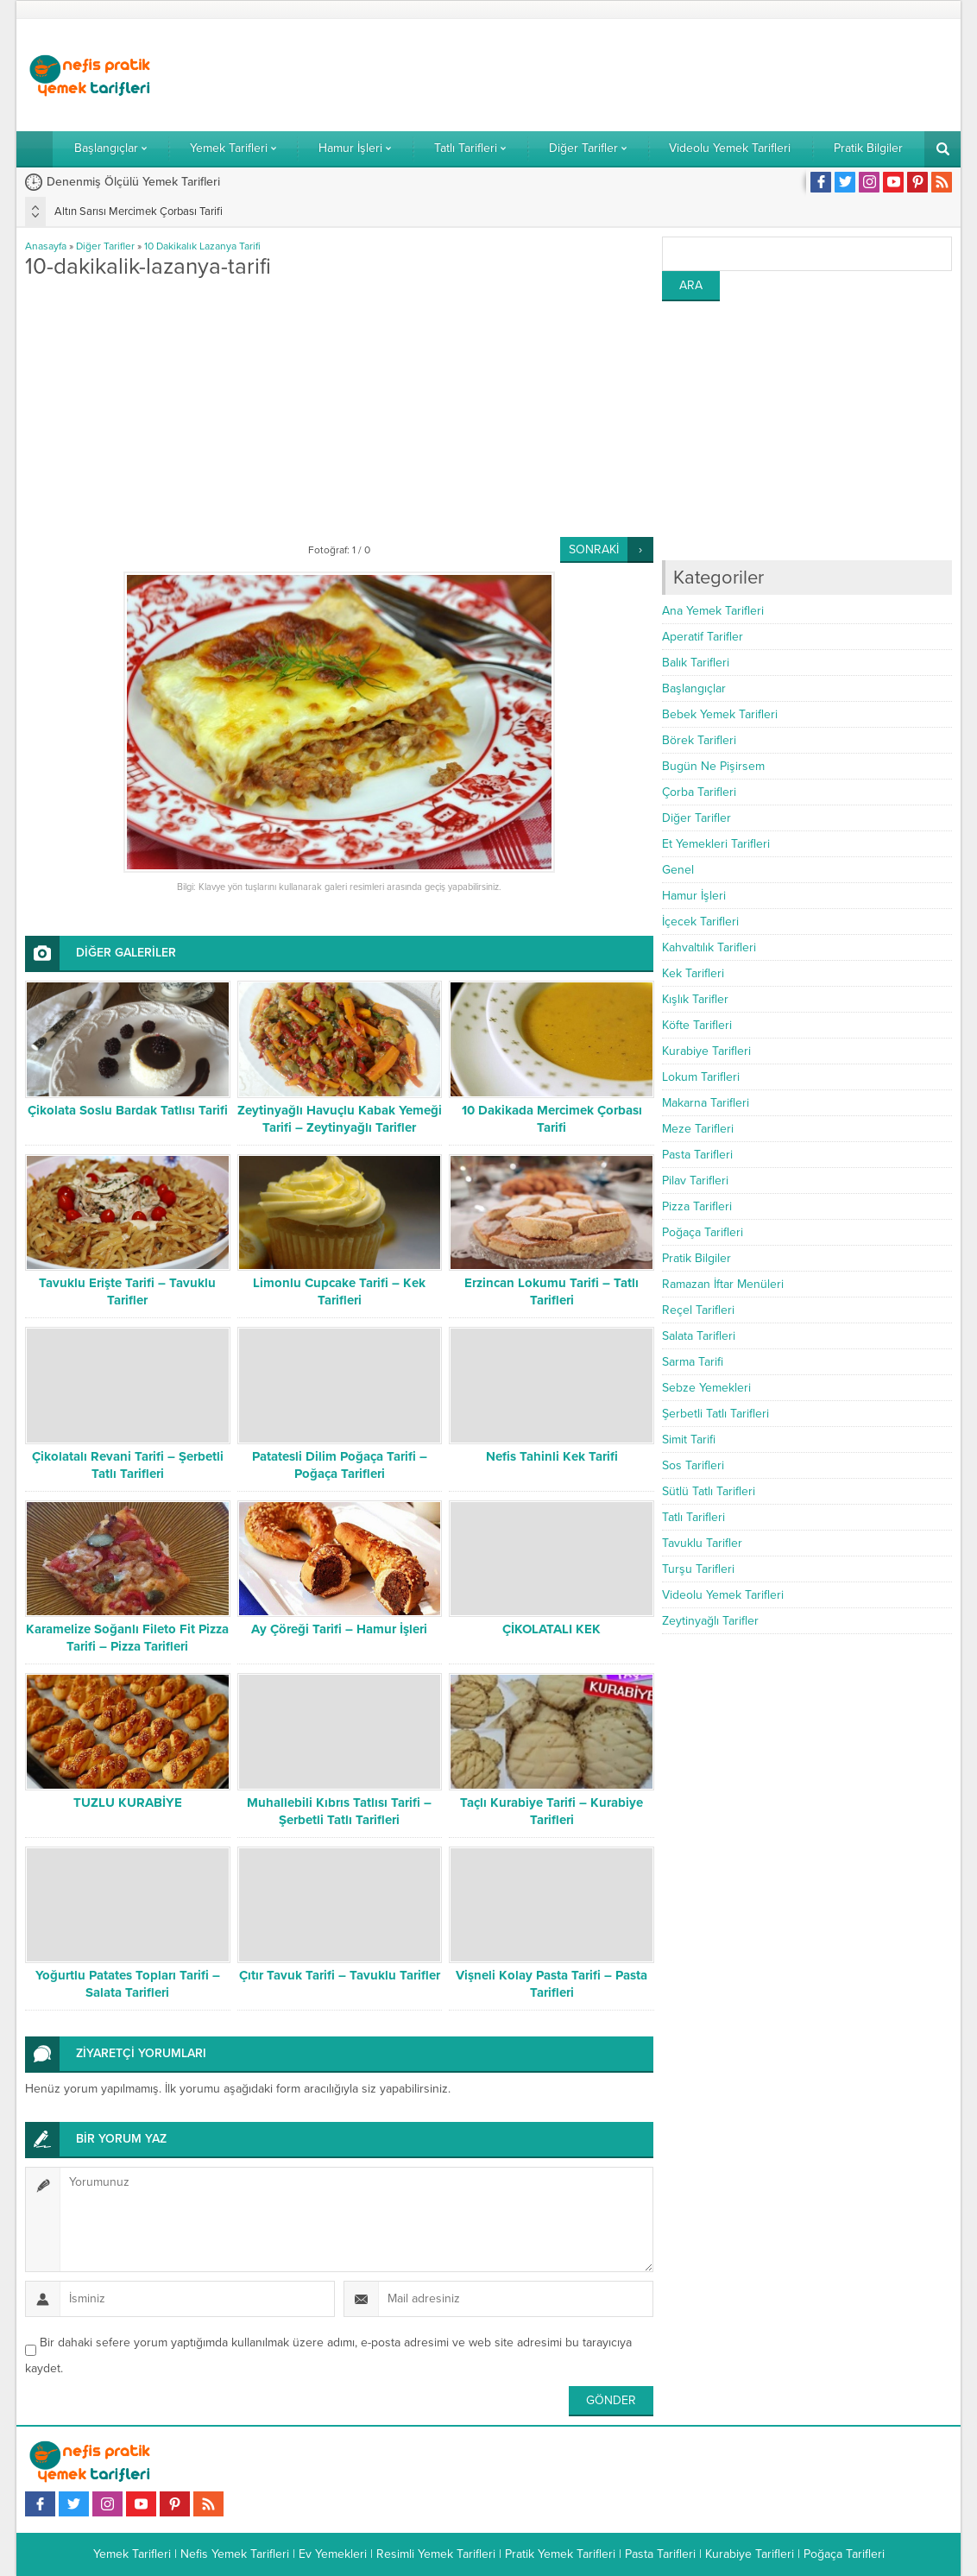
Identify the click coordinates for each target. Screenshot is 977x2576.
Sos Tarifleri (693, 1465)
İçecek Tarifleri (700, 921)
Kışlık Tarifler (695, 999)
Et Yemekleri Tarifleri (716, 844)
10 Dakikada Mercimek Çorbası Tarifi (552, 1118)
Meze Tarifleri (698, 1128)
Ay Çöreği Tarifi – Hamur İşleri (339, 1629)
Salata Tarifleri (698, 1336)
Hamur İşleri (694, 895)
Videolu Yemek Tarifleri (723, 1595)
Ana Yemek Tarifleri (713, 610)
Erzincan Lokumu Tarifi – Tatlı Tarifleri (551, 1291)
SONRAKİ (594, 549)
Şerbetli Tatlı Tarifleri (715, 1413)
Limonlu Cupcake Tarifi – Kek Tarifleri (339, 1291)
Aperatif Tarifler (702, 636)
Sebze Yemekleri (706, 1387)
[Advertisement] (638, 75)
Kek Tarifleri (693, 973)
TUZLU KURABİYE (127, 1802)
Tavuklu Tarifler (702, 1543)
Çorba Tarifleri (699, 792)
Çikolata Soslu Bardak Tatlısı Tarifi (128, 1110)
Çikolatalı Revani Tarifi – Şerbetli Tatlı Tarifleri (128, 1465)
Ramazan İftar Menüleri (723, 1284)
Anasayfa (45, 246)
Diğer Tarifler (105, 246)
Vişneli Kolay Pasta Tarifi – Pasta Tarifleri (551, 1983)
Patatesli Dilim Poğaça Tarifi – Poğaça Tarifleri (339, 1465)
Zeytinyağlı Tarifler (710, 1620)
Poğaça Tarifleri (702, 1232)
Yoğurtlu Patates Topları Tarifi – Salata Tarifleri (127, 1983)
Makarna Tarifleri (705, 1102)
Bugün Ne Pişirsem (713, 766)
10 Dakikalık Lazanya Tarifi (202, 246)
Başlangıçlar (694, 688)
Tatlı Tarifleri (693, 1517)
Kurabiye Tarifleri (706, 1051)
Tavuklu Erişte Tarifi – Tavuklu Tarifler (127, 1291)
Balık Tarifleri (695, 662)
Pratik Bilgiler (696, 1258)
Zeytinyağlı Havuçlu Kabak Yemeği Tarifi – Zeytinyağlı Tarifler (339, 1118)
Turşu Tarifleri (698, 1569)
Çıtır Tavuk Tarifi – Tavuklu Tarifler (339, 1975)
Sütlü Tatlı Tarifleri (708, 1491)
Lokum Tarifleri (701, 1077)
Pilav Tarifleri (695, 1180)
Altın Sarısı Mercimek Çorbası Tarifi (138, 211)
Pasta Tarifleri (697, 1154)
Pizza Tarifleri (697, 1206)
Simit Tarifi (688, 1439)
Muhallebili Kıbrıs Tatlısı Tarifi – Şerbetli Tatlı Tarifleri (339, 1811)
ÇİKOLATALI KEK (551, 1629)
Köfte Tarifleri (697, 1025)
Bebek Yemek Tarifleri (720, 714)
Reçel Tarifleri (698, 1310)
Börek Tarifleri (699, 740)
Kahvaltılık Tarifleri (709, 947)
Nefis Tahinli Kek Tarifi (552, 1456)
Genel (678, 869)
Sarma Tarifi (692, 1361)
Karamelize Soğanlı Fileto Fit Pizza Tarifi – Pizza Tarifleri (127, 1637)
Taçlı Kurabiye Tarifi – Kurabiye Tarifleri (551, 1811)
